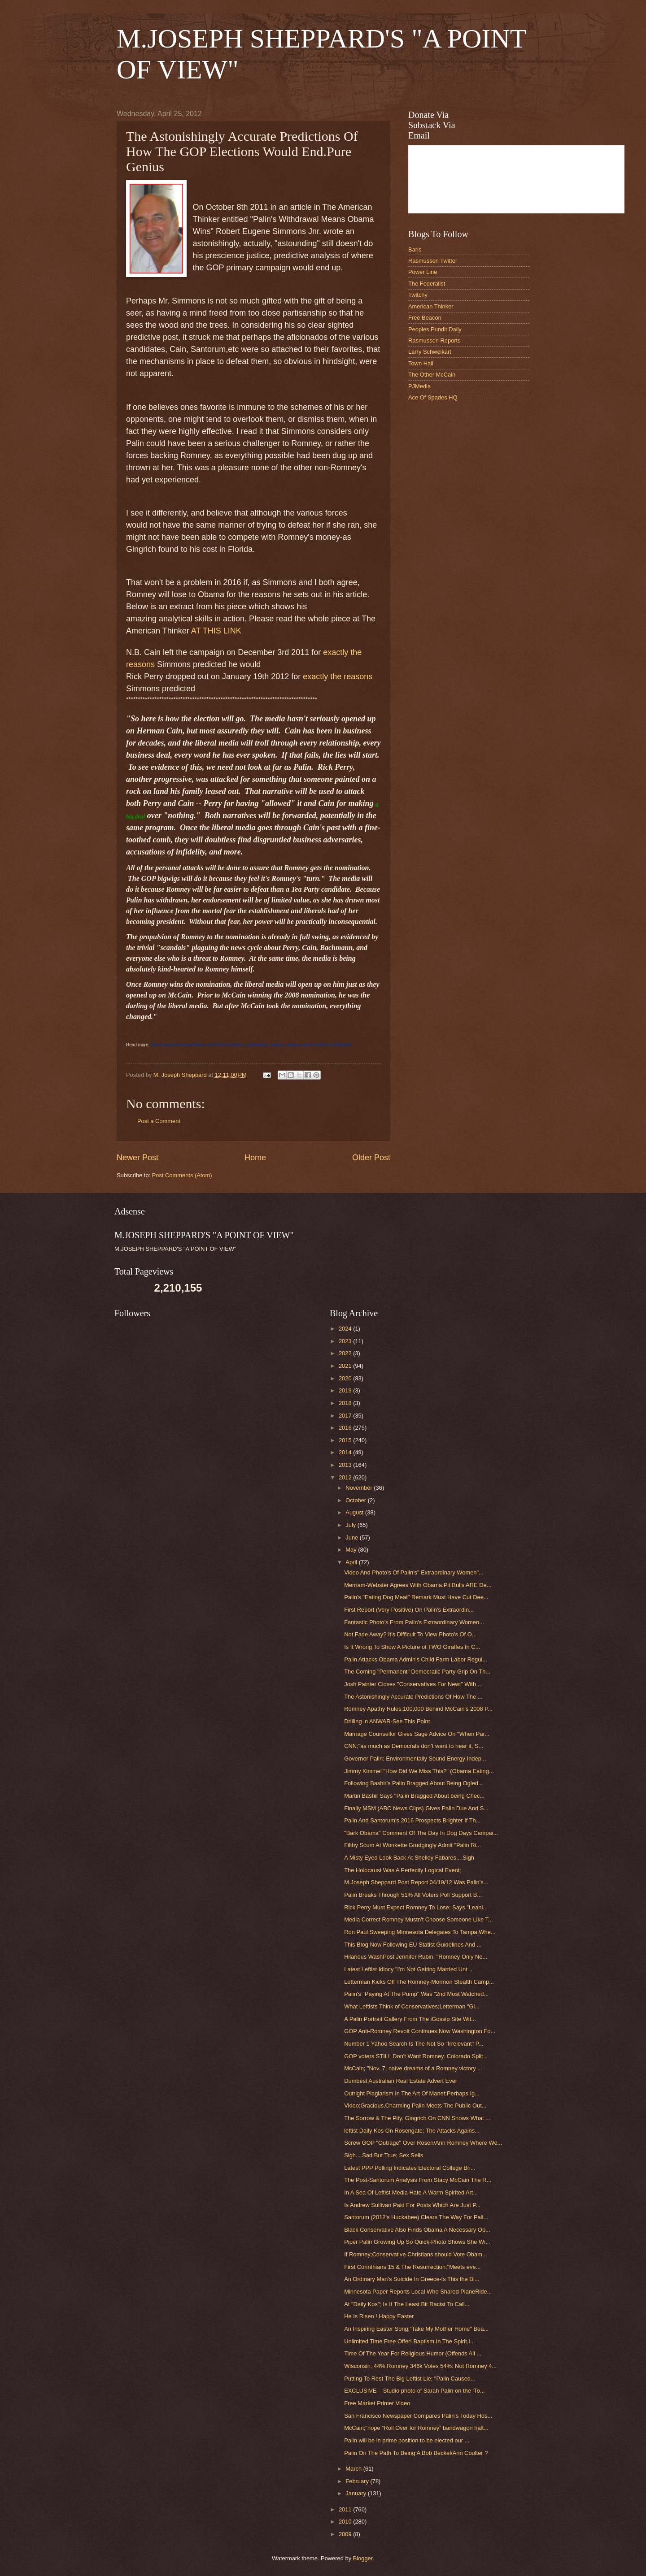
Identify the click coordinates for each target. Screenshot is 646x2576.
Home (255, 1157)
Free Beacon (424, 317)
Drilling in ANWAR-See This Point (387, 1721)
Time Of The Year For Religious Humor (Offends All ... (412, 2353)
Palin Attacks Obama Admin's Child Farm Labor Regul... (415, 1659)
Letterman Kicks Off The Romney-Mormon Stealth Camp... (419, 1981)
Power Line (422, 272)
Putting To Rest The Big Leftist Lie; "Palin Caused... (410, 2378)
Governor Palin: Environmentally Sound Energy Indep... (415, 1758)
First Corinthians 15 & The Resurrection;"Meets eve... (412, 2267)
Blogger (363, 2558)
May (351, 1549)
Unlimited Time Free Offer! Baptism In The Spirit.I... (409, 2341)
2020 (346, 1378)
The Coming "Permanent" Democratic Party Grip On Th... (417, 1671)
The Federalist (426, 283)
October (356, 1500)
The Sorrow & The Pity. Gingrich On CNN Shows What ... (417, 2118)
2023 (346, 1341)
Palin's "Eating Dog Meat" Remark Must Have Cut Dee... (416, 1597)
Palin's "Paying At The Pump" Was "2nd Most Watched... (416, 1994)
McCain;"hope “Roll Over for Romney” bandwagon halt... (416, 2427)
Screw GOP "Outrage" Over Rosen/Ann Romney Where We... (423, 2142)
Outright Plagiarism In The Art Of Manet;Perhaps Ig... (412, 2093)
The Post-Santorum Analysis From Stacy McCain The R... (417, 2180)
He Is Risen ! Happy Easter (379, 2316)
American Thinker (431, 306)
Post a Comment (158, 1121)
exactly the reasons (337, 676)
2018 (346, 1403)
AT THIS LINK (216, 630)
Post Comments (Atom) (182, 1175)
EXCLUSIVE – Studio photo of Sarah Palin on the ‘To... (414, 2390)
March (354, 2468)
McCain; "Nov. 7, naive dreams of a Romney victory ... (413, 2068)
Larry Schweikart (429, 351)
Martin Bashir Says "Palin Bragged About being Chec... (414, 1795)
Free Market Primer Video (377, 2403)
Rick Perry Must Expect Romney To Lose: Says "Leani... (416, 1907)
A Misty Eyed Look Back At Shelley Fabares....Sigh (409, 1857)
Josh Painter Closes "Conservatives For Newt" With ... (413, 1684)
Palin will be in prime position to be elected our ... (406, 2440)
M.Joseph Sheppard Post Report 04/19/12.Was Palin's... (416, 1882)
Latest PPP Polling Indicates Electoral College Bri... (409, 2167)
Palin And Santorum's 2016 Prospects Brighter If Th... (412, 1820)
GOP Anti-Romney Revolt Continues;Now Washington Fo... (419, 2031)
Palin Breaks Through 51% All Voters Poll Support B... (413, 1894)
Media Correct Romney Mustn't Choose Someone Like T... (418, 1919)
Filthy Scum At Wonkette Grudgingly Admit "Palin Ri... (412, 1845)
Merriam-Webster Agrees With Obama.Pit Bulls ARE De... (417, 1585)
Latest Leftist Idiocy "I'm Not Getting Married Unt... (408, 1969)
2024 (346, 1328)
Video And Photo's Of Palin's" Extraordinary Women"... (414, 1572)
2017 (346, 1415)
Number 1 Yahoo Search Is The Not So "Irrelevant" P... (413, 2043)
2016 (346, 1427)
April (351, 1562)
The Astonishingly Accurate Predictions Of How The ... (413, 1696)
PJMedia (419, 386)
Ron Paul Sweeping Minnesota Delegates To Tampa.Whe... (419, 1932)
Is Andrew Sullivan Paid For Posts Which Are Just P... (412, 2205)
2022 (346, 1353)
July (351, 1525)
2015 (346, 1440)
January (356, 2493)
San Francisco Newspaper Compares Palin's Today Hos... (418, 2415)
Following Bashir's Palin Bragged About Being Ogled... (413, 1783)
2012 (346, 1477)
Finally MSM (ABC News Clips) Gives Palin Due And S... (416, 1808)
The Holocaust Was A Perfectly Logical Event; (402, 1870)
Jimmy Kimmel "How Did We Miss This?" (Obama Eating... (418, 1771)
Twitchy (418, 294)
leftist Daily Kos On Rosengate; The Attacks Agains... (412, 2130)
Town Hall (420, 363)
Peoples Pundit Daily (435, 329)
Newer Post (137, 1157)
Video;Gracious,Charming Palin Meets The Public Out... (415, 2105)
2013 (346, 1464)
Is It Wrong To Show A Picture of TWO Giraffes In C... (412, 1647)
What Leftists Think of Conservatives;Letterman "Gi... (412, 2006)
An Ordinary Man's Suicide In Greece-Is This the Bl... (411, 2279)
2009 (346, 2534)
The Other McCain (431, 374)
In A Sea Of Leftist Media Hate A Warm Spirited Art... (411, 2192)
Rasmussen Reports (434, 340)
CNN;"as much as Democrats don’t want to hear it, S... (413, 1746)
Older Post (371, 1157)
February (357, 2481)
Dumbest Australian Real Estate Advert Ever (400, 2080)
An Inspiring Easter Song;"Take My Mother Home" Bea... (416, 2328)
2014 (346, 1452)
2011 (346, 2509)
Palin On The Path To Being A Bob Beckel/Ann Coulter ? (416, 2453)
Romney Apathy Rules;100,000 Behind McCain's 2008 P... (418, 1708)
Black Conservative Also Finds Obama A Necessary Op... (417, 2229)
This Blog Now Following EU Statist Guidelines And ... (412, 1944)
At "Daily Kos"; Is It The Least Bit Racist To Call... (406, 2304)
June (352, 1537)
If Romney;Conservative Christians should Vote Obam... (415, 2254)
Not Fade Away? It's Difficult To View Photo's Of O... (410, 1634)
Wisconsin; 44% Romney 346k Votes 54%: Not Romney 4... (420, 2366)
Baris (414, 249)
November (359, 1487)
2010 (346, 2521)
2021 (346, 1365)
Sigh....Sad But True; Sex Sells (383, 2155)
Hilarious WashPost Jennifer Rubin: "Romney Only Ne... (415, 1956)
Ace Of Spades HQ (433, 397)
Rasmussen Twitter (432, 260)
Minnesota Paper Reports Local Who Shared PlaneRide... (418, 2291)
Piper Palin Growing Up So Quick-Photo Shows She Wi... (417, 2241)
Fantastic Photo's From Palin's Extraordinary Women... (414, 1622)
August (355, 1512)
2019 (346, 1390)
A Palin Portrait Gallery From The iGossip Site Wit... (410, 2019)
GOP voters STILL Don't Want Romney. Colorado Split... (416, 2056)
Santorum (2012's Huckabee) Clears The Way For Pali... (416, 2217)
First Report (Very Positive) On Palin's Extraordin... (409, 1609)
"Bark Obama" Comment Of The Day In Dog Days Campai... (421, 1833)
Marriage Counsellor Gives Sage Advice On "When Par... (416, 1733)
